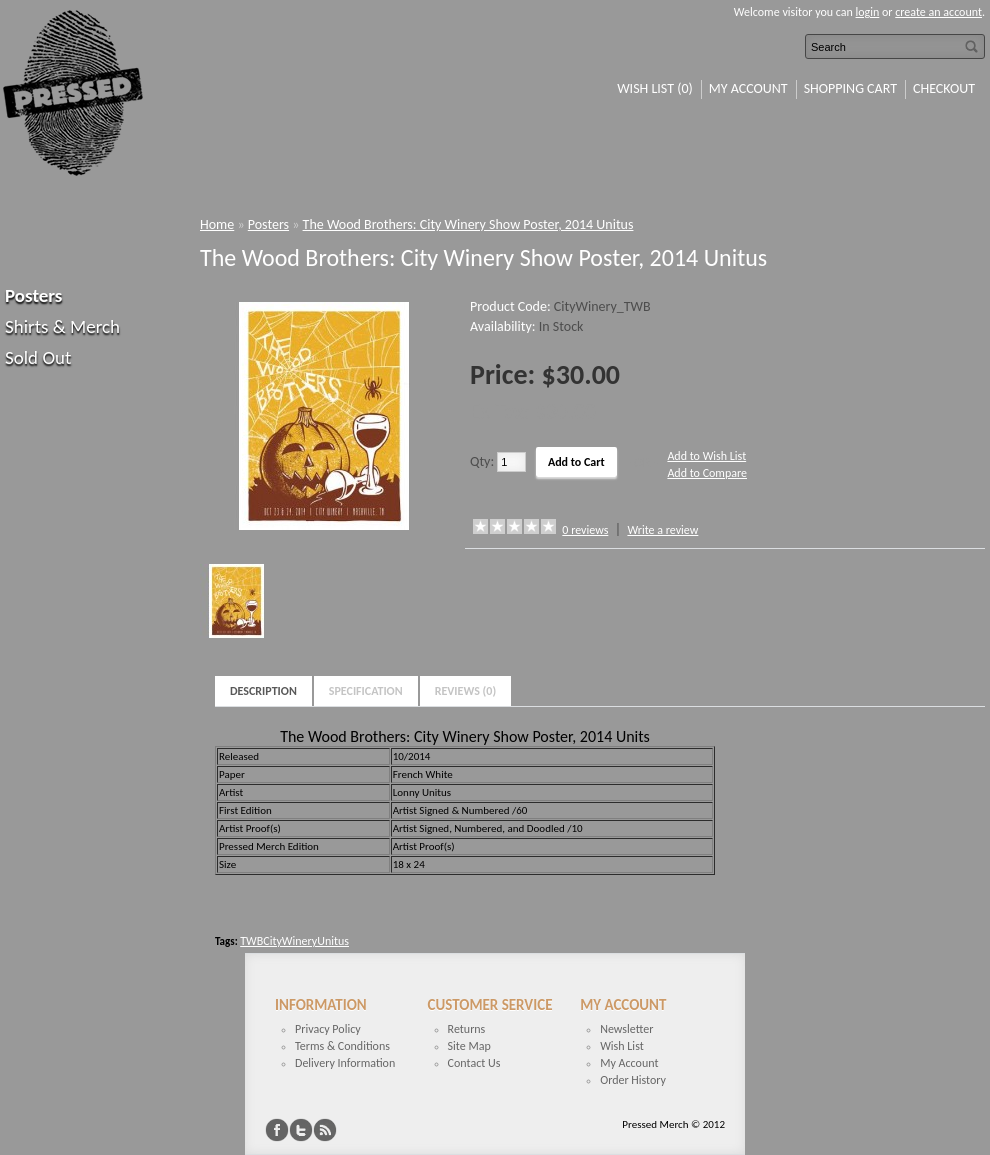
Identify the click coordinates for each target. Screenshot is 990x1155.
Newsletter (626, 1029)
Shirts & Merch (62, 326)
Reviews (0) (466, 691)
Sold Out (38, 357)
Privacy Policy (328, 1029)
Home (217, 224)
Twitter (301, 1130)
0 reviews (585, 530)
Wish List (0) (655, 88)
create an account (938, 12)
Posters (33, 295)
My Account (748, 88)
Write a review (662, 530)
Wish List (622, 1046)
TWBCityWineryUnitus (294, 941)
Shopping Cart (850, 88)
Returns (467, 1029)
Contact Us (474, 1063)
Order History (633, 1080)
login (868, 12)
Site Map (469, 1046)
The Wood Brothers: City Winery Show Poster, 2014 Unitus (468, 224)
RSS (325, 1130)
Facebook (277, 1130)
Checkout (944, 88)
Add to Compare (707, 473)
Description (263, 691)
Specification (366, 691)
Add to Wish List (706, 456)
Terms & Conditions (342, 1046)
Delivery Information (345, 1063)
